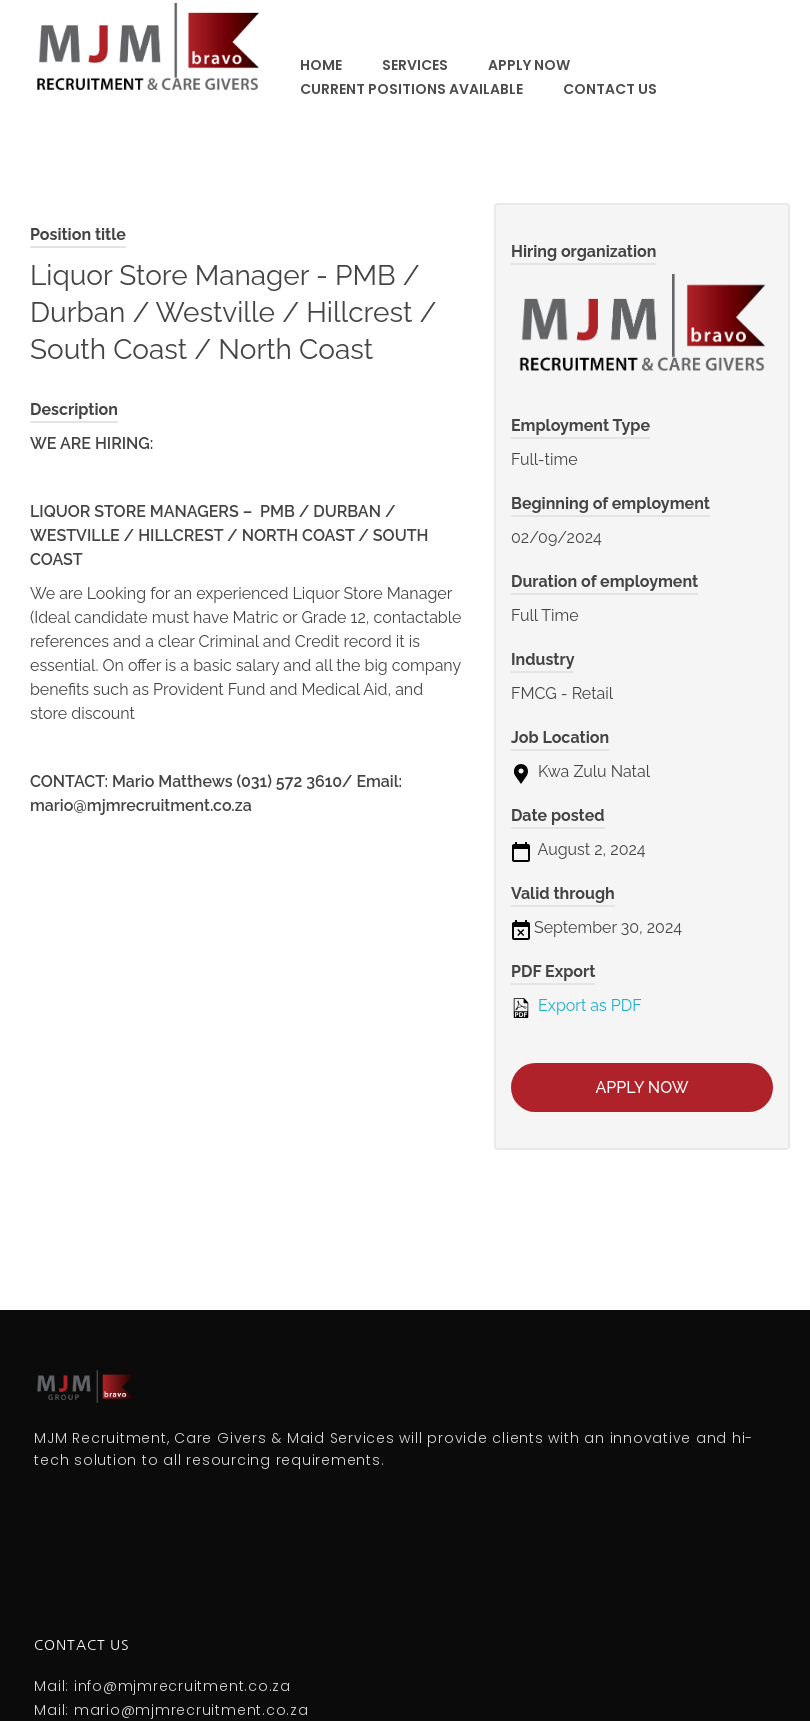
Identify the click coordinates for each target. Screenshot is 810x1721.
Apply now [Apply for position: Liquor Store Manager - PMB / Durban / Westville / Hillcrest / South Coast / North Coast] (642, 1087)
